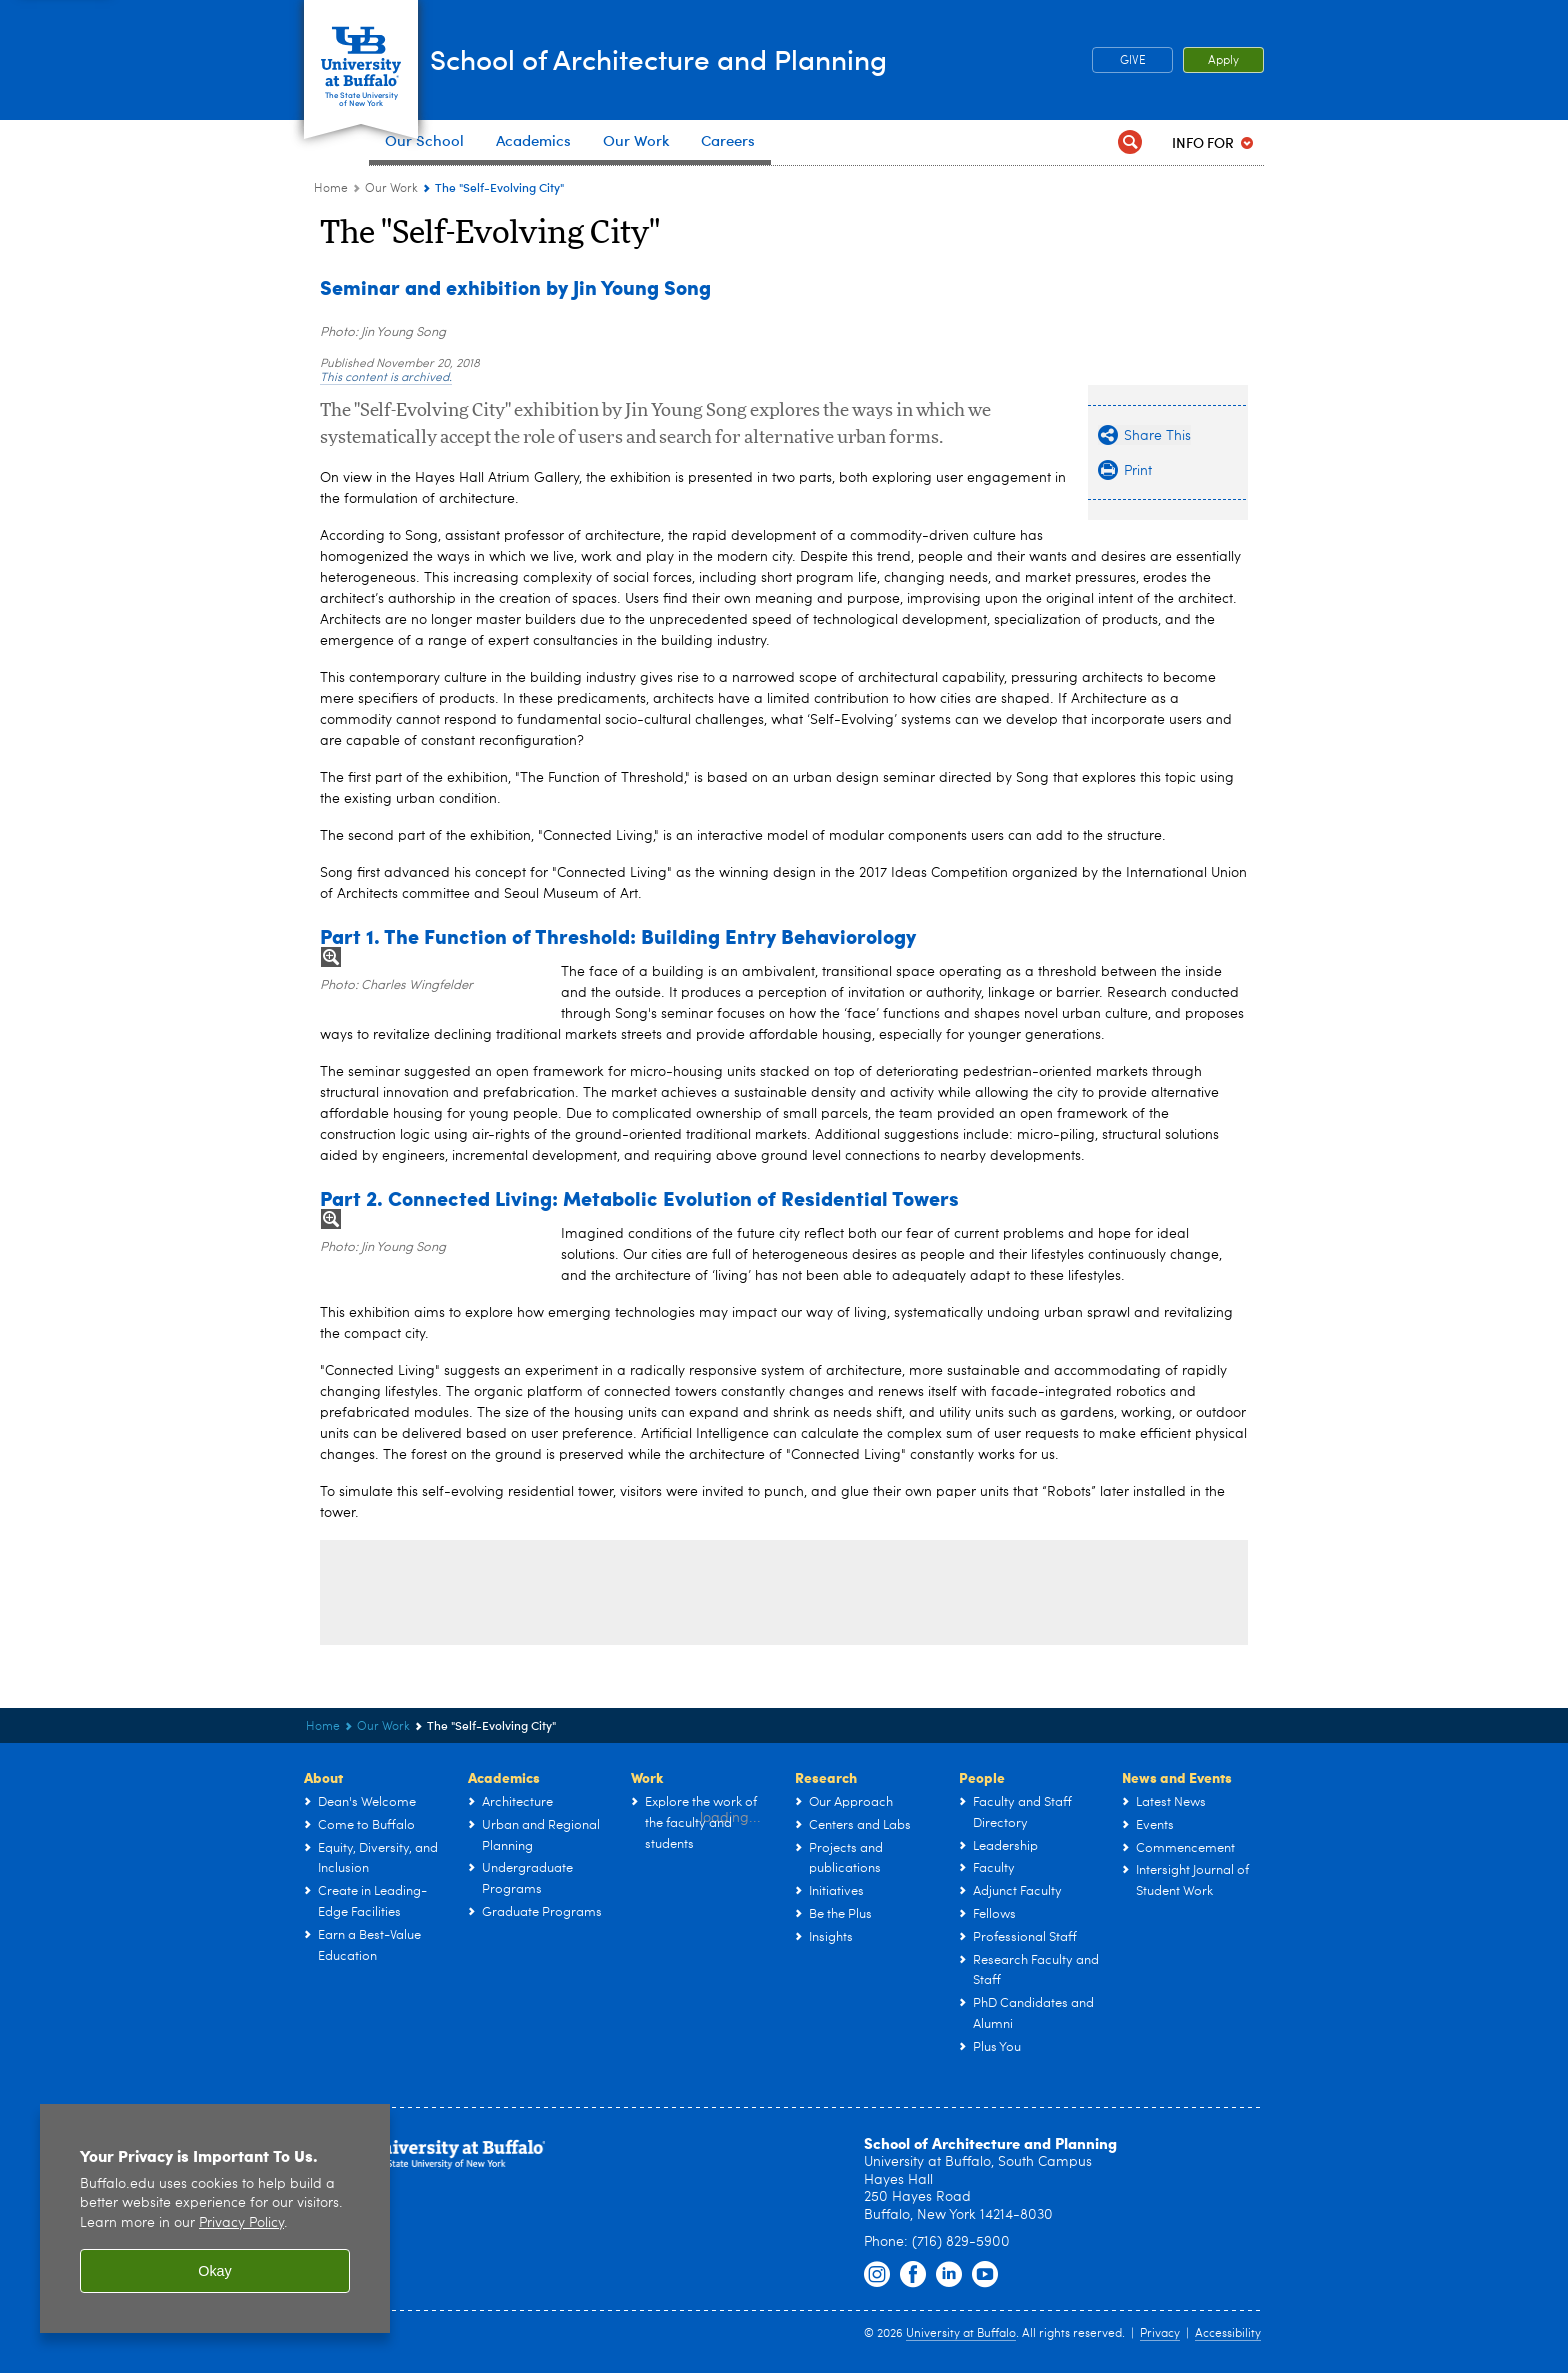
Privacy (1160, 2334)
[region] (215, 2218)
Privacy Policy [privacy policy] (241, 2223)
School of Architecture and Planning (747, 58)
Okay (215, 2271)
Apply (1223, 61)
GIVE (1133, 61)
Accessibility (1228, 2334)
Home (331, 189)
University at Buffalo (961, 2334)
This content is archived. (386, 378)
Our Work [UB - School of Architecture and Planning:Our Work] (391, 189)
